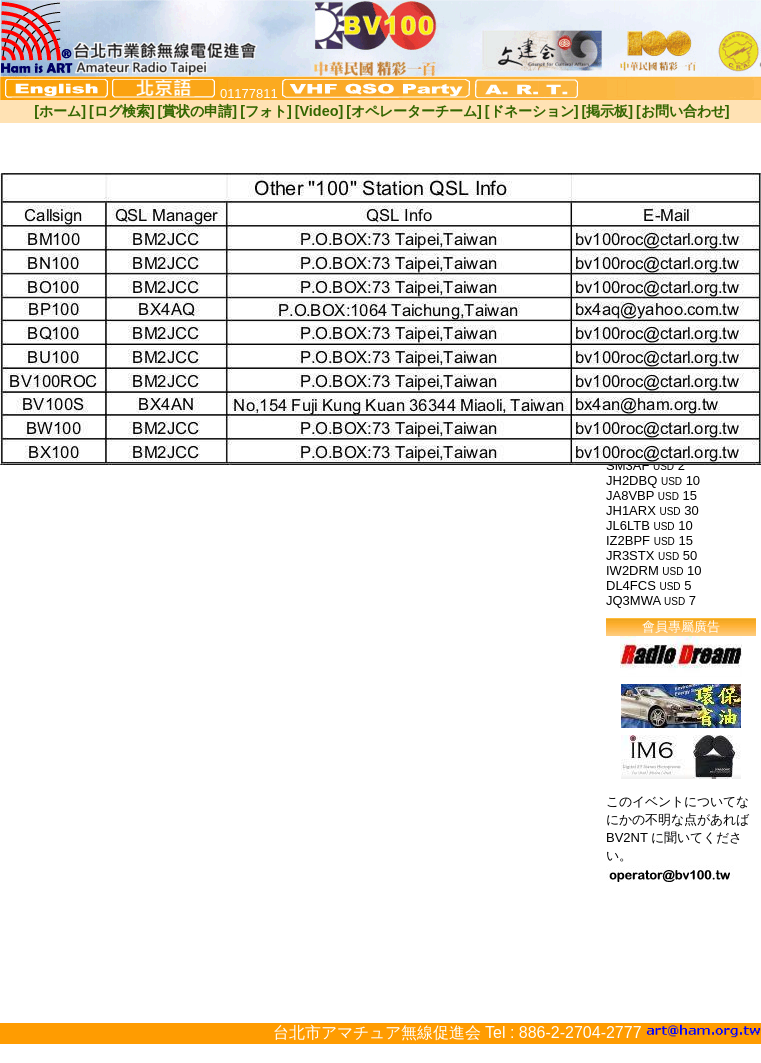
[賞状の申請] (198, 111)
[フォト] (266, 111)
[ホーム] (60, 111)
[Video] (319, 111)
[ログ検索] (122, 111)
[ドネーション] (532, 111)
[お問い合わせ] (683, 111)
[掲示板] (607, 111)
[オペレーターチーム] (414, 111)
